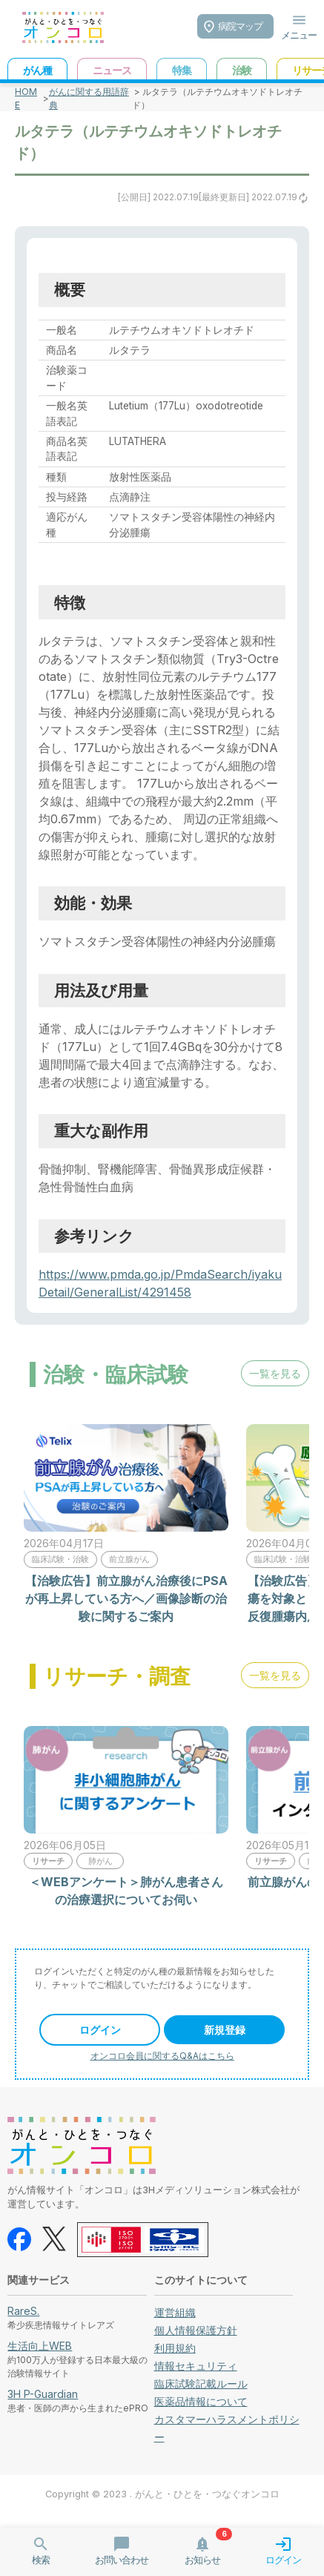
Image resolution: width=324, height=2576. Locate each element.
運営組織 (175, 2312)
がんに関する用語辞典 (89, 98)
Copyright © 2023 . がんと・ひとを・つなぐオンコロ (162, 2494)
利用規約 (175, 2348)
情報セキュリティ (195, 2365)
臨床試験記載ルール (201, 2383)
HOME (26, 98)
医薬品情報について (201, 2401)
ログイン (100, 2029)
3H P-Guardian (42, 2394)
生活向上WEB (39, 2345)
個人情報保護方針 (195, 2330)
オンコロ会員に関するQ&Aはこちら (162, 2055)
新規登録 (224, 2029)
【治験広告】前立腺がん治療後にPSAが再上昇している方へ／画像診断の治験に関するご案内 (126, 1598)
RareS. (23, 2311)
